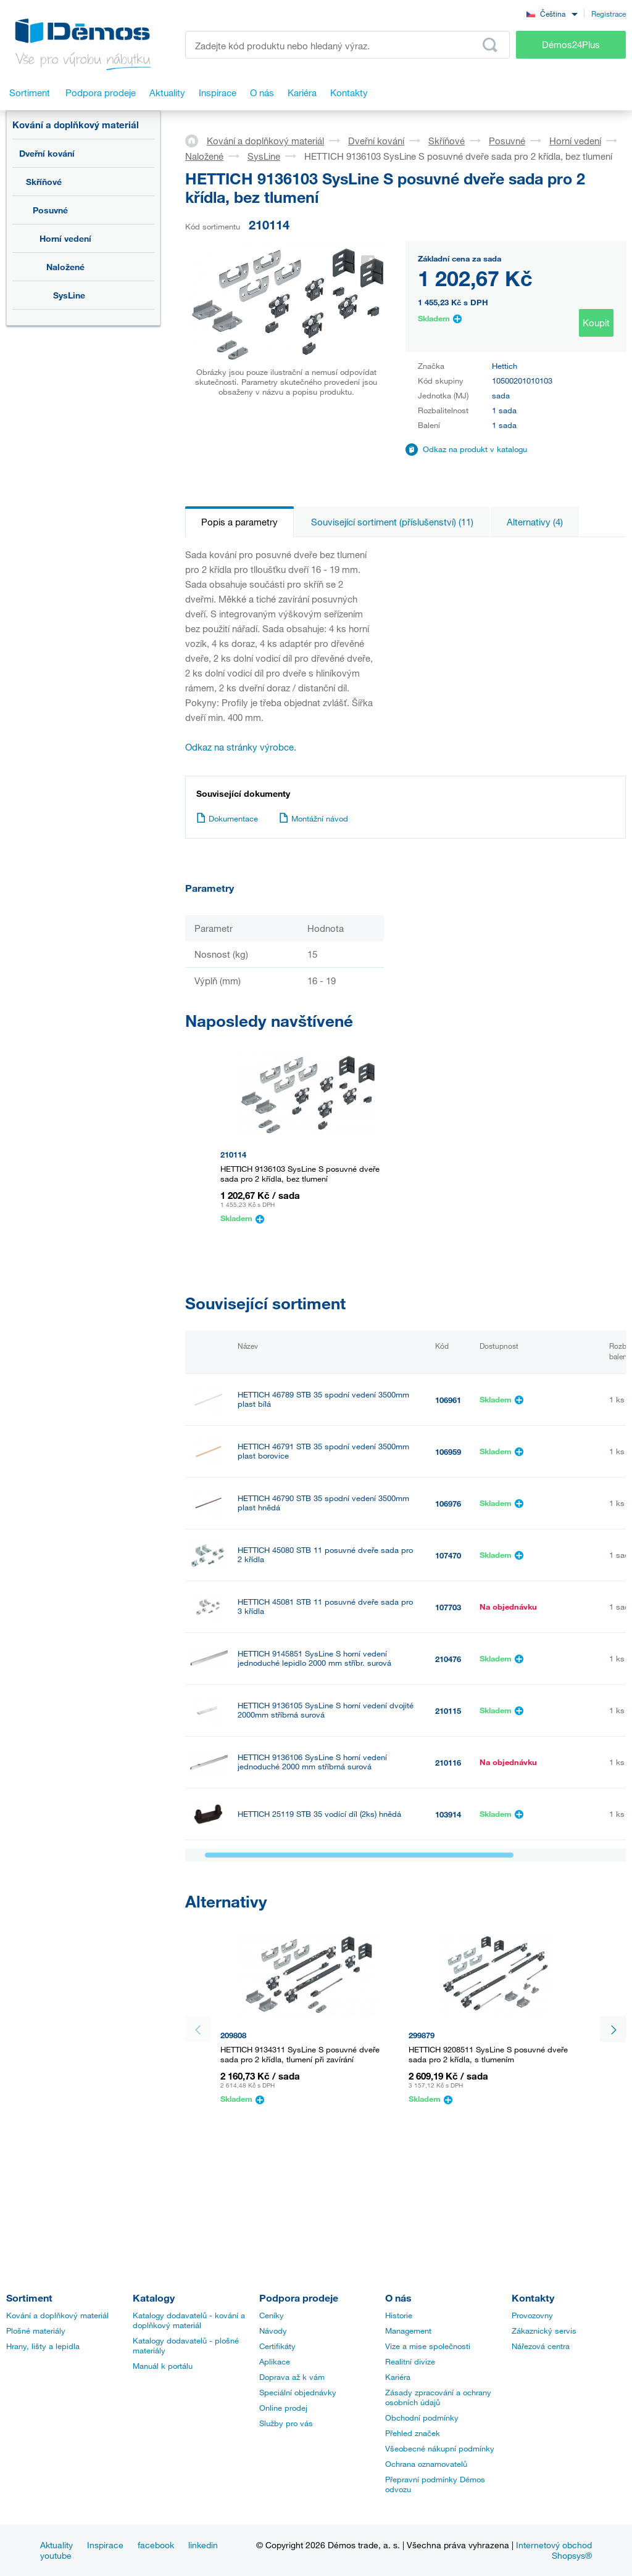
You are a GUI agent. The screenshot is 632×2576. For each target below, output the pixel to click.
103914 (448, 1814)
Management (408, 2330)
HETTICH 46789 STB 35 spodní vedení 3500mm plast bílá (323, 1399)
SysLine (69, 295)
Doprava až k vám (292, 2377)
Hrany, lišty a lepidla (43, 2346)
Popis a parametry (239, 521)
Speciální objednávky (297, 2392)
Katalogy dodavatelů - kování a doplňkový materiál (189, 2320)
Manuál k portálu (163, 2366)
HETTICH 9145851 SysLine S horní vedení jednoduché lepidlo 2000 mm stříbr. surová (314, 1658)
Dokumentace (227, 818)
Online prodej (283, 2408)
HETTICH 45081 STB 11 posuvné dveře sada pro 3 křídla (325, 1606)
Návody (273, 2330)
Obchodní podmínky (422, 2417)
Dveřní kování (47, 153)
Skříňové (44, 181)
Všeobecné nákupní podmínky (439, 2448)
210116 (448, 1762)
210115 (448, 1711)
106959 (448, 1452)
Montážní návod (313, 818)
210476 (448, 1659)
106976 (448, 1503)
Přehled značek (412, 2433)
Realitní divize (410, 2361)
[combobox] (552, 13)
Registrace (608, 14)
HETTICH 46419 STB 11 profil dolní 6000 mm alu (324, 1865)
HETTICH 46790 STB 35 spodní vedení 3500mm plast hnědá (323, 1503)
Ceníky (271, 2315)
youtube (56, 2555)
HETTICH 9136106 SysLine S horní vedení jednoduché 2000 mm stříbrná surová (312, 1762)
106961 (448, 1400)
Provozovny (532, 2315)
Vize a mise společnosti (427, 2346)
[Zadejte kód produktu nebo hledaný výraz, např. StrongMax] (347, 44)
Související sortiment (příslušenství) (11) (392, 521)
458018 (448, 1866)
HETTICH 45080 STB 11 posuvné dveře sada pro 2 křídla (325, 1554)
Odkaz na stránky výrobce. (240, 746)
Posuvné (50, 210)
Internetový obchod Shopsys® (554, 2550)
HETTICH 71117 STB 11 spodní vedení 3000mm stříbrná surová (323, 1917)
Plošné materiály (35, 2330)
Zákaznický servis (544, 2330)
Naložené (65, 266)
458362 (448, 1918)
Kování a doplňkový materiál (75, 124)
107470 (448, 1555)
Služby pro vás (286, 2423)
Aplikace (274, 2361)
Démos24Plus (571, 44)
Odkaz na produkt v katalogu (475, 449)
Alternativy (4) (535, 521)
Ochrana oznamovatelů (426, 2464)
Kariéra (397, 2377)
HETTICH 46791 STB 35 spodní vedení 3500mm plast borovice (323, 1451)
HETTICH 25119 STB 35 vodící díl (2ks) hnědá (319, 1814)
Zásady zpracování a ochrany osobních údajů (438, 2397)
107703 (448, 1607)
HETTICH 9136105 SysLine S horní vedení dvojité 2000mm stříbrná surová (326, 1710)
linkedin (203, 2545)
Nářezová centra (541, 2346)
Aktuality (56, 2545)
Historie (398, 2315)
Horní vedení (65, 238)
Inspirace (105, 2545)
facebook (156, 2545)
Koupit (596, 322)
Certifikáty (277, 2346)
